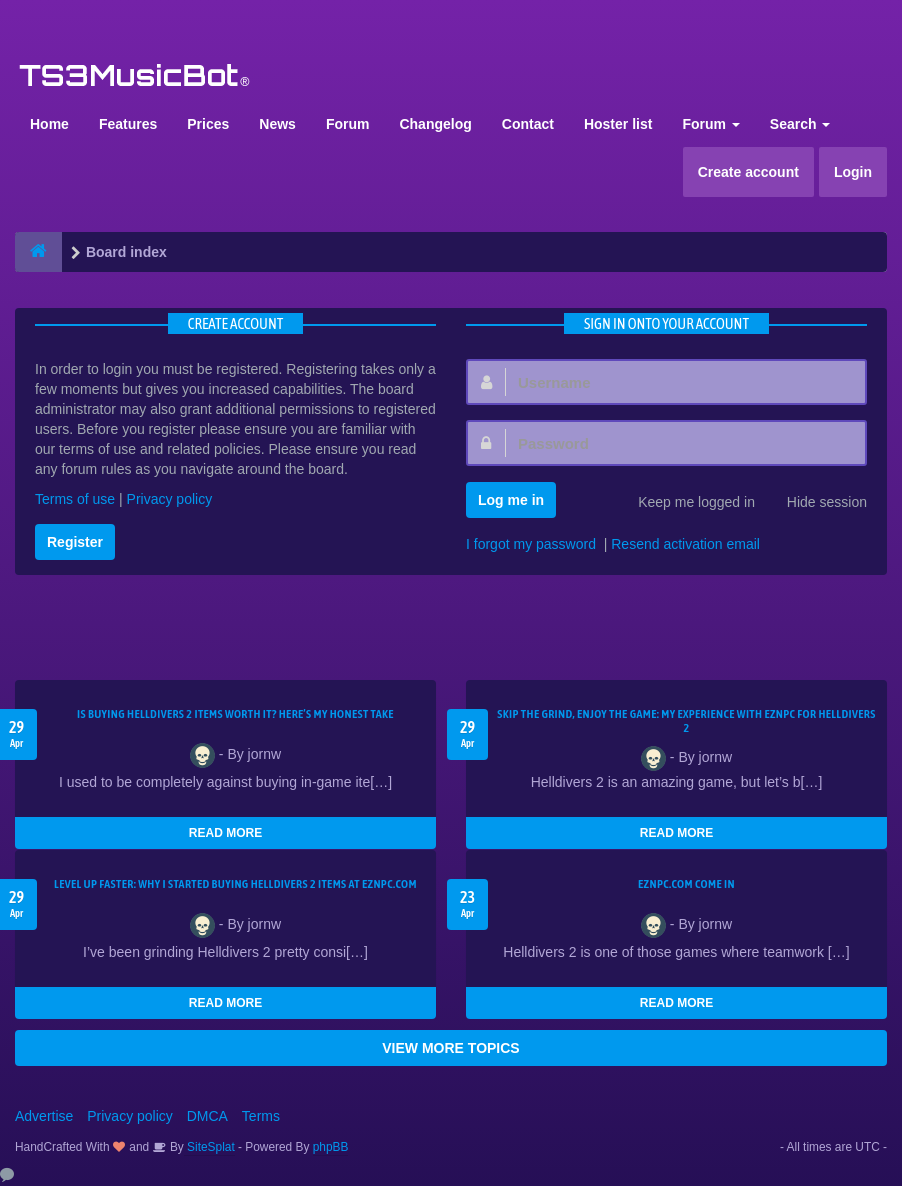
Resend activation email (685, 544)
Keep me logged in (685, 504)
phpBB (331, 1147)
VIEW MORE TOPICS (450, 1048)
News (277, 124)
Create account (748, 172)
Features (128, 124)
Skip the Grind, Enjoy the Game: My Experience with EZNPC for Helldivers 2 (686, 721)
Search (800, 124)
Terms (261, 1116)
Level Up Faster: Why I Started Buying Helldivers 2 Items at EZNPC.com (235, 884)
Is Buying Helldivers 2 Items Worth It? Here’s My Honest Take (235, 714)
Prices (208, 124)
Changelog (435, 124)
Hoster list (618, 124)
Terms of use (75, 499)
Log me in (511, 500)
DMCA (207, 1116)
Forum (348, 124)
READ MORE (225, 833)
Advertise (44, 1116)
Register (75, 542)
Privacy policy (170, 499)
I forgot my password (531, 544)
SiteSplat (209, 1147)
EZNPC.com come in (686, 884)
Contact (528, 124)
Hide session (816, 504)
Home (49, 124)
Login (853, 172)
